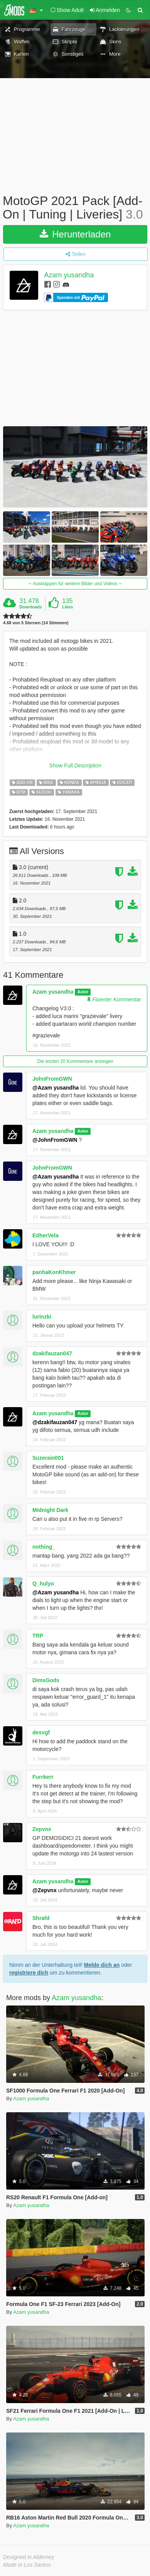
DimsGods (45, 1680)
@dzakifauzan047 (54, 1422)
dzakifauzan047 (52, 1353)
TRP (37, 1636)
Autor (83, 992)
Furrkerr (42, 1777)
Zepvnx (41, 1829)
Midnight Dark (50, 1510)
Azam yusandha (69, 275)
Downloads (30, 607)
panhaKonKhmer (54, 1272)
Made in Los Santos (27, 2565)
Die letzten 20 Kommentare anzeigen (75, 1061)
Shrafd (40, 1918)
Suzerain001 (48, 1458)
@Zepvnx (44, 1890)
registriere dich (28, 1973)
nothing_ (43, 1547)
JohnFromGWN (52, 1079)
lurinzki (41, 1317)
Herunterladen (75, 234)
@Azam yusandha (55, 1088)
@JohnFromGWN (54, 1140)
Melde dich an (102, 1965)
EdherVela (45, 1235)
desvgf (41, 1732)
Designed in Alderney (28, 2557)
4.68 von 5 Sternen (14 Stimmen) (35, 623)
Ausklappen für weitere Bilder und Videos (75, 583)
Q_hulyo (43, 1583)
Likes (67, 607)
